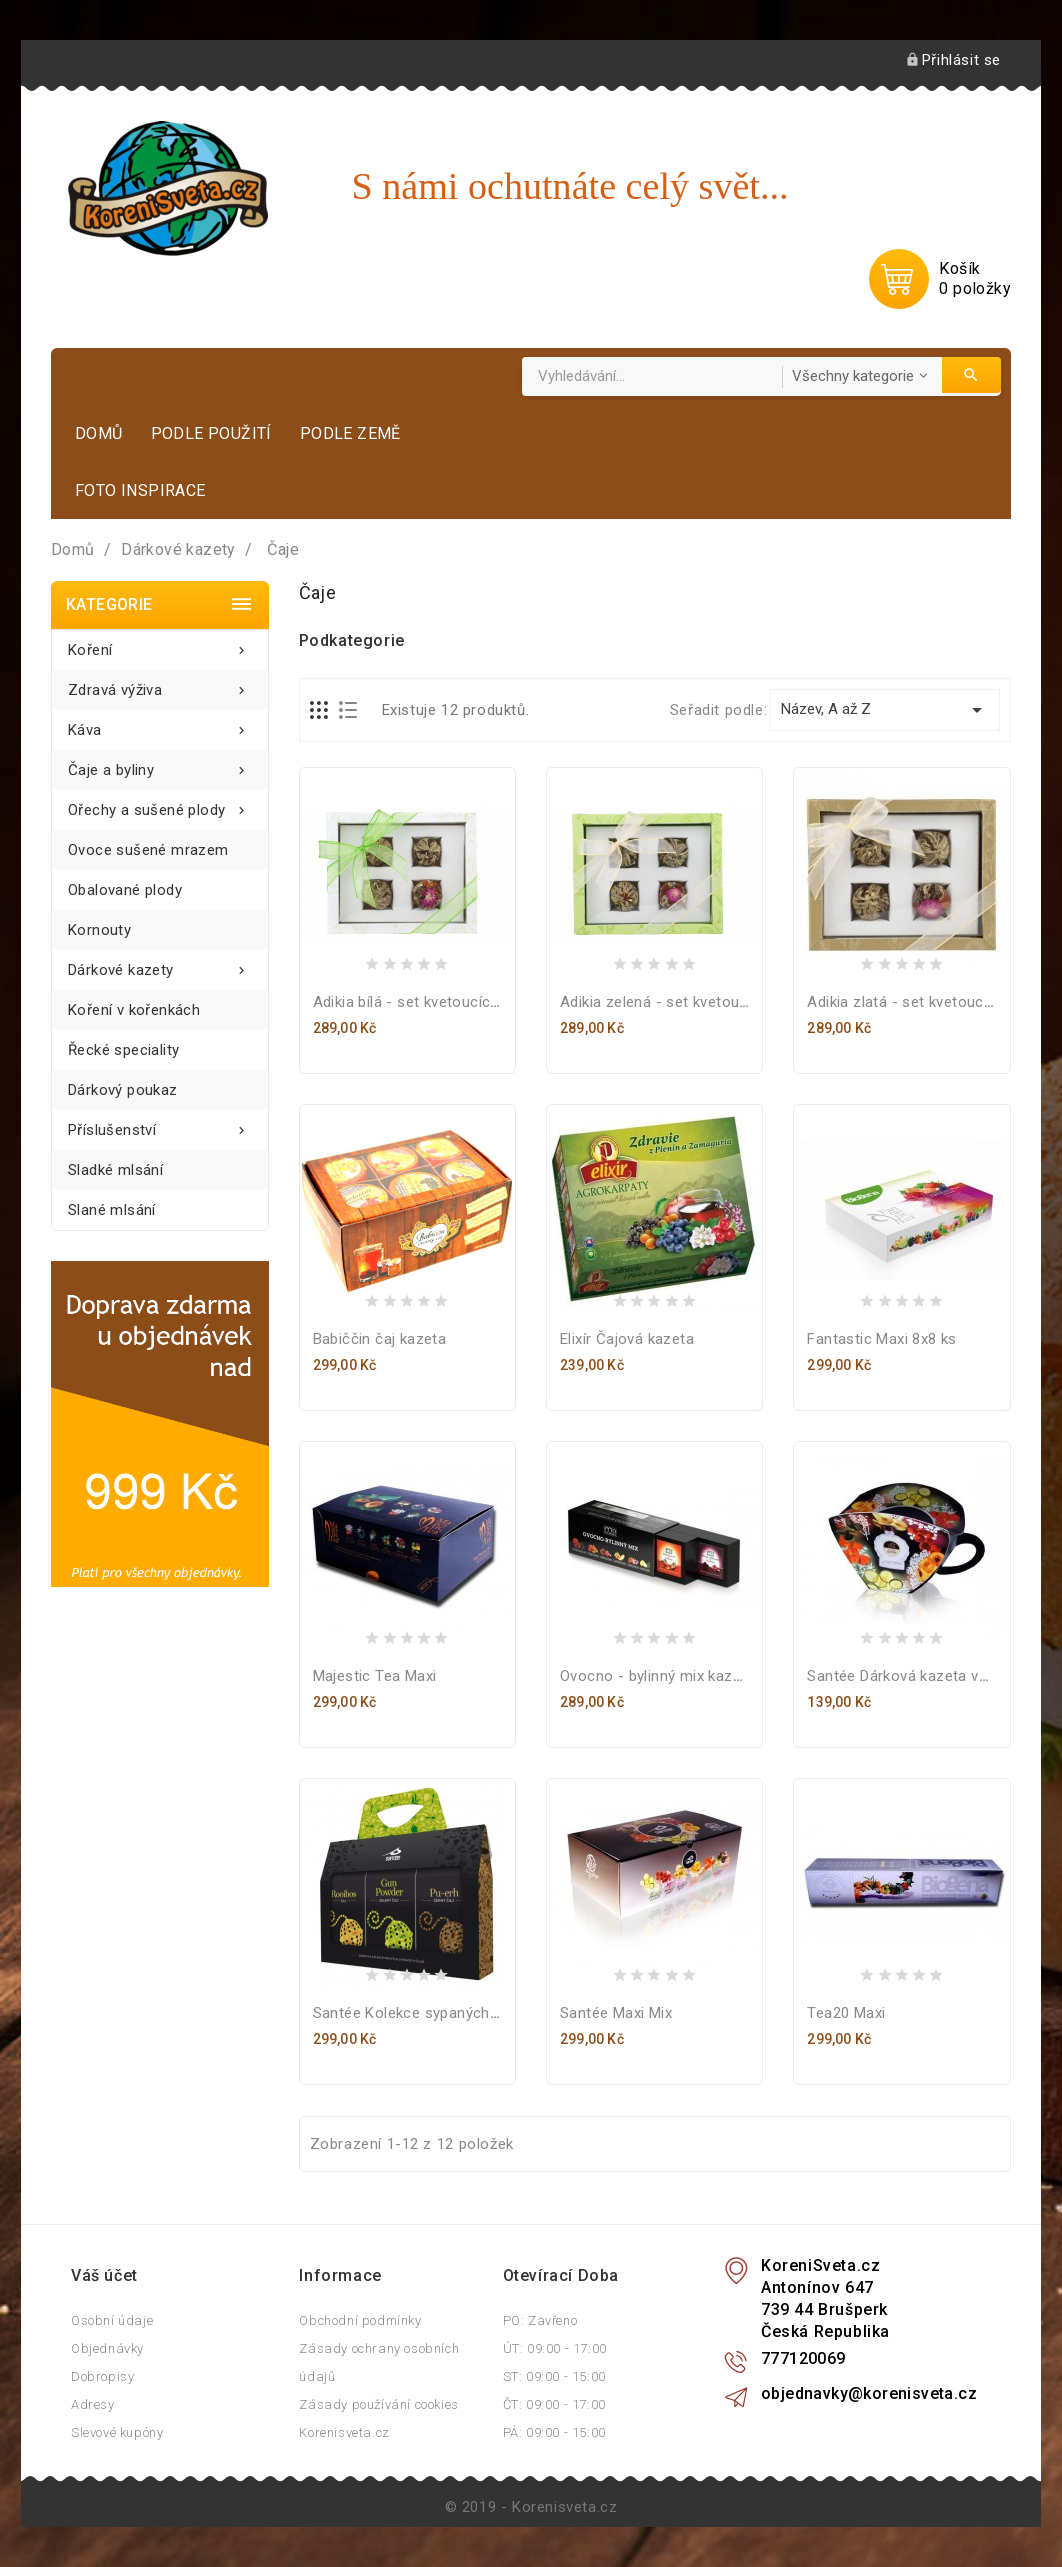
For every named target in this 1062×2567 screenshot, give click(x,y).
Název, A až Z (885, 710)
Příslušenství (160, 1124)
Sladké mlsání (115, 1170)
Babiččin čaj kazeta (380, 1339)
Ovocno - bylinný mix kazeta (657, 1676)
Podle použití (211, 433)
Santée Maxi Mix (616, 2013)
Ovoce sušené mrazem (148, 850)
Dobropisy (102, 2376)
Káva (160, 724)
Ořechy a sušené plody (160, 804)
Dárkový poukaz (123, 1090)
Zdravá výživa (160, 684)
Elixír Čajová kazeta (627, 1339)
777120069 (803, 2358)
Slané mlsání (112, 1210)
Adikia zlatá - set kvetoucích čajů (922, 1002)
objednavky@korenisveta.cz (869, 2393)
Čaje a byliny (160, 764)
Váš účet (104, 2275)
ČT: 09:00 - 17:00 (554, 2404)
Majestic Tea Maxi (375, 1676)
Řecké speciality (123, 1050)
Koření (160, 644)
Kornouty (99, 930)
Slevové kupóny (117, 2432)
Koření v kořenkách (134, 1010)
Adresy (93, 2404)
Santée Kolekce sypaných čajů (418, 2013)
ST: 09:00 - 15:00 (554, 2376)
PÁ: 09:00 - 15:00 (554, 2432)
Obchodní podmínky (360, 2320)
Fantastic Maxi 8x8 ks (881, 1339)
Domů (99, 433)
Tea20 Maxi (846, 2013)
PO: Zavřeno (540, 2320)
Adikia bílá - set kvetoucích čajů (422, 1002)
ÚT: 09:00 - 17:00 (555, 2348)
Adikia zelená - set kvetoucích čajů (680, 1002)
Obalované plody (125, 890)
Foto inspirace (140, 490)
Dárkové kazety (160, 964)
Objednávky (107, 2348)
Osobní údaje (112, 2320)
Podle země (350, 433)
